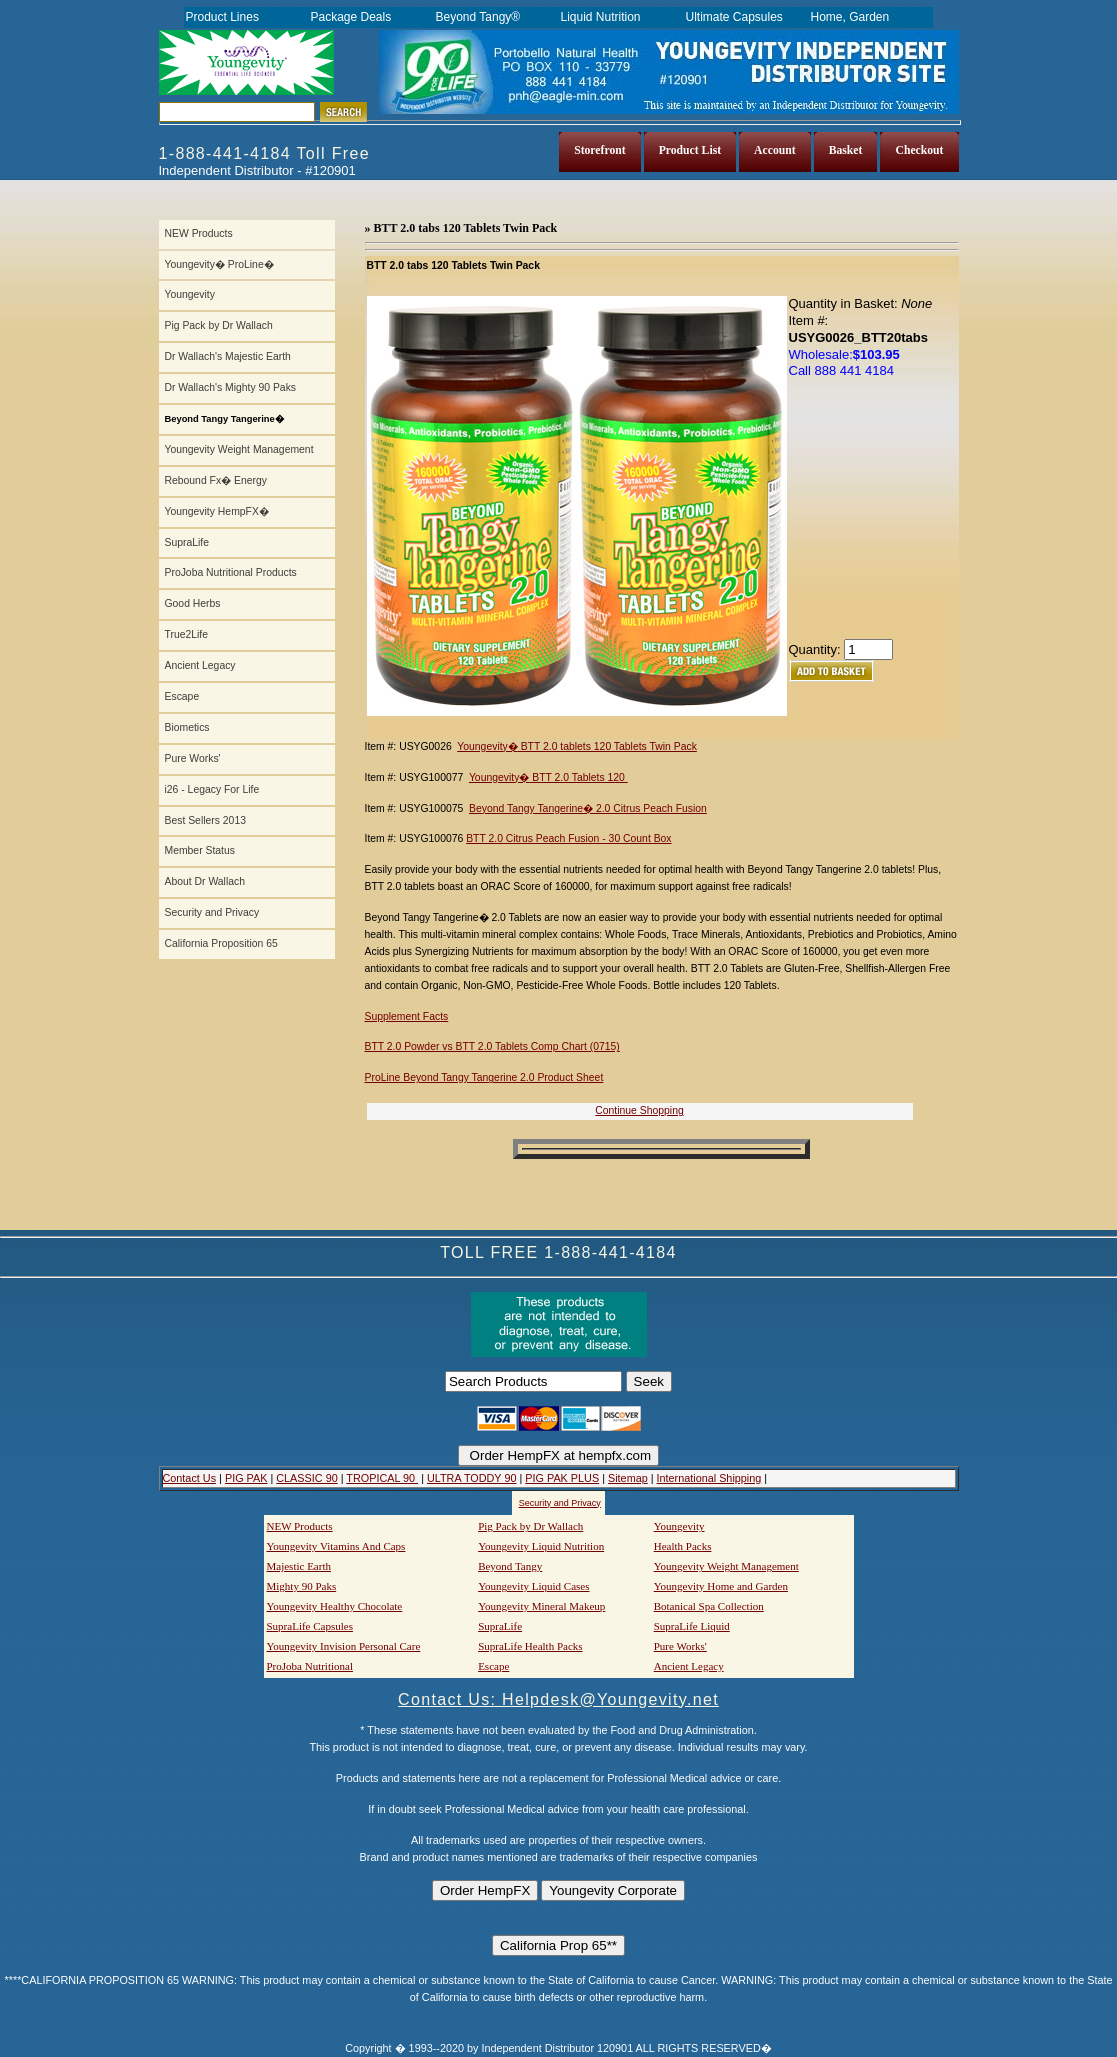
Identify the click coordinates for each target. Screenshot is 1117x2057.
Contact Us (190, 1478)
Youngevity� (487, 746)
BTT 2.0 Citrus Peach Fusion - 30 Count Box (568, 838)
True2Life (187, 634)
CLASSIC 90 (306, 1478)
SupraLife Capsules (310, 1626)
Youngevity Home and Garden (721, 1586)
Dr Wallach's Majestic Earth (228, 356)
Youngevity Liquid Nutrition (541, 1546)
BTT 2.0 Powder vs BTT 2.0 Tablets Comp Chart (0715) (492, 1046)
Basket (846, 150)
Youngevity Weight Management (239, 449)
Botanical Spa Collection (709, 1606)
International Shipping (709, 1478)
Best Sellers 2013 (205, 820)
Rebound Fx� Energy (216, 480)
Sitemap (628, 1478)
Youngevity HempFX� (217, 511)
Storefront (600, 150)
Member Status (200, 850)
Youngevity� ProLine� (219, 264)
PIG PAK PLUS (562, 1478)
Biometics (187, 727)
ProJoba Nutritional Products (231, 572)
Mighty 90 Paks (302, 1586)
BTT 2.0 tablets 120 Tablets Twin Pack (607, 746)
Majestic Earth (299, 1566)
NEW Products (199, 233)
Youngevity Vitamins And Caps (336, 1546)
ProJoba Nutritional (310, 1666)
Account (775, 150)
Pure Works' (193, 758)
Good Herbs (193, 603)
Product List (690, 150)
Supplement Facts (407, 1016)
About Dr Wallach (205, 881)
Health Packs (683, 1546)
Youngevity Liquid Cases (533, 1586)
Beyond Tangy (510, 1566)
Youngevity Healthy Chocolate (335, 1606)
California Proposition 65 (221, 943)
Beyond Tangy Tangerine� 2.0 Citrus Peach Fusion (588, 808)
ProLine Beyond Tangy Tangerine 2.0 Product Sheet (484, 1077)
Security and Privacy (212, 912)
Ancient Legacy (200, 665)
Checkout (919, 150)
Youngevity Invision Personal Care (344, 1646)
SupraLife (187, 542)
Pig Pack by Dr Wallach (219, 325)
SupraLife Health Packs (530, 1646)
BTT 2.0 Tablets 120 (578, 777)
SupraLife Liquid (692, 1626)
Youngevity (190, 294)
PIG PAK (246, 1478)
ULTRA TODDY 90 (471, 1478)
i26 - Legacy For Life (212, 789)
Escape (182, 696)
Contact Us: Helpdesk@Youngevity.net (558, 1699)
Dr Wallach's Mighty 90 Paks (231, 387)
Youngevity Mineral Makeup (541, 1606)
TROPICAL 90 (382, 1478)
